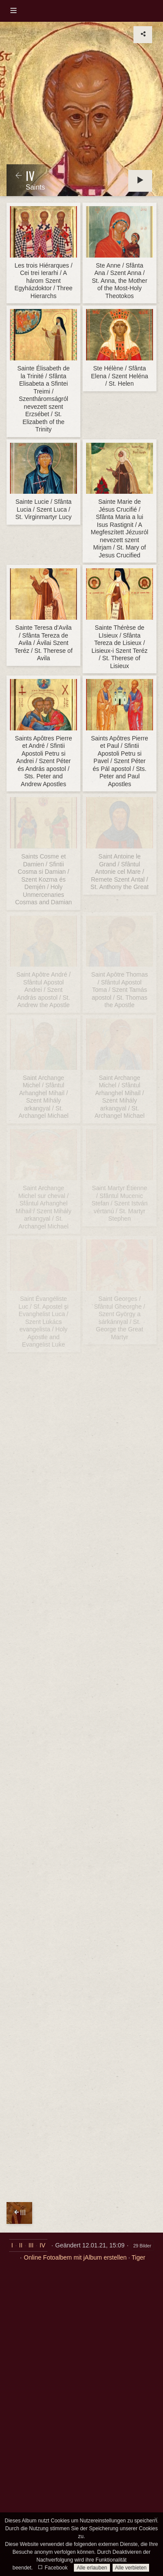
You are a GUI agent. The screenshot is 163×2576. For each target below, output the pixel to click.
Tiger (138, 2257)
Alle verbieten (131, 2568)
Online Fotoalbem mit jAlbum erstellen (75, 2257)
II (21, 2245)
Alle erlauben (92, 2568)
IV (42, 2245)
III (30, 2245)
